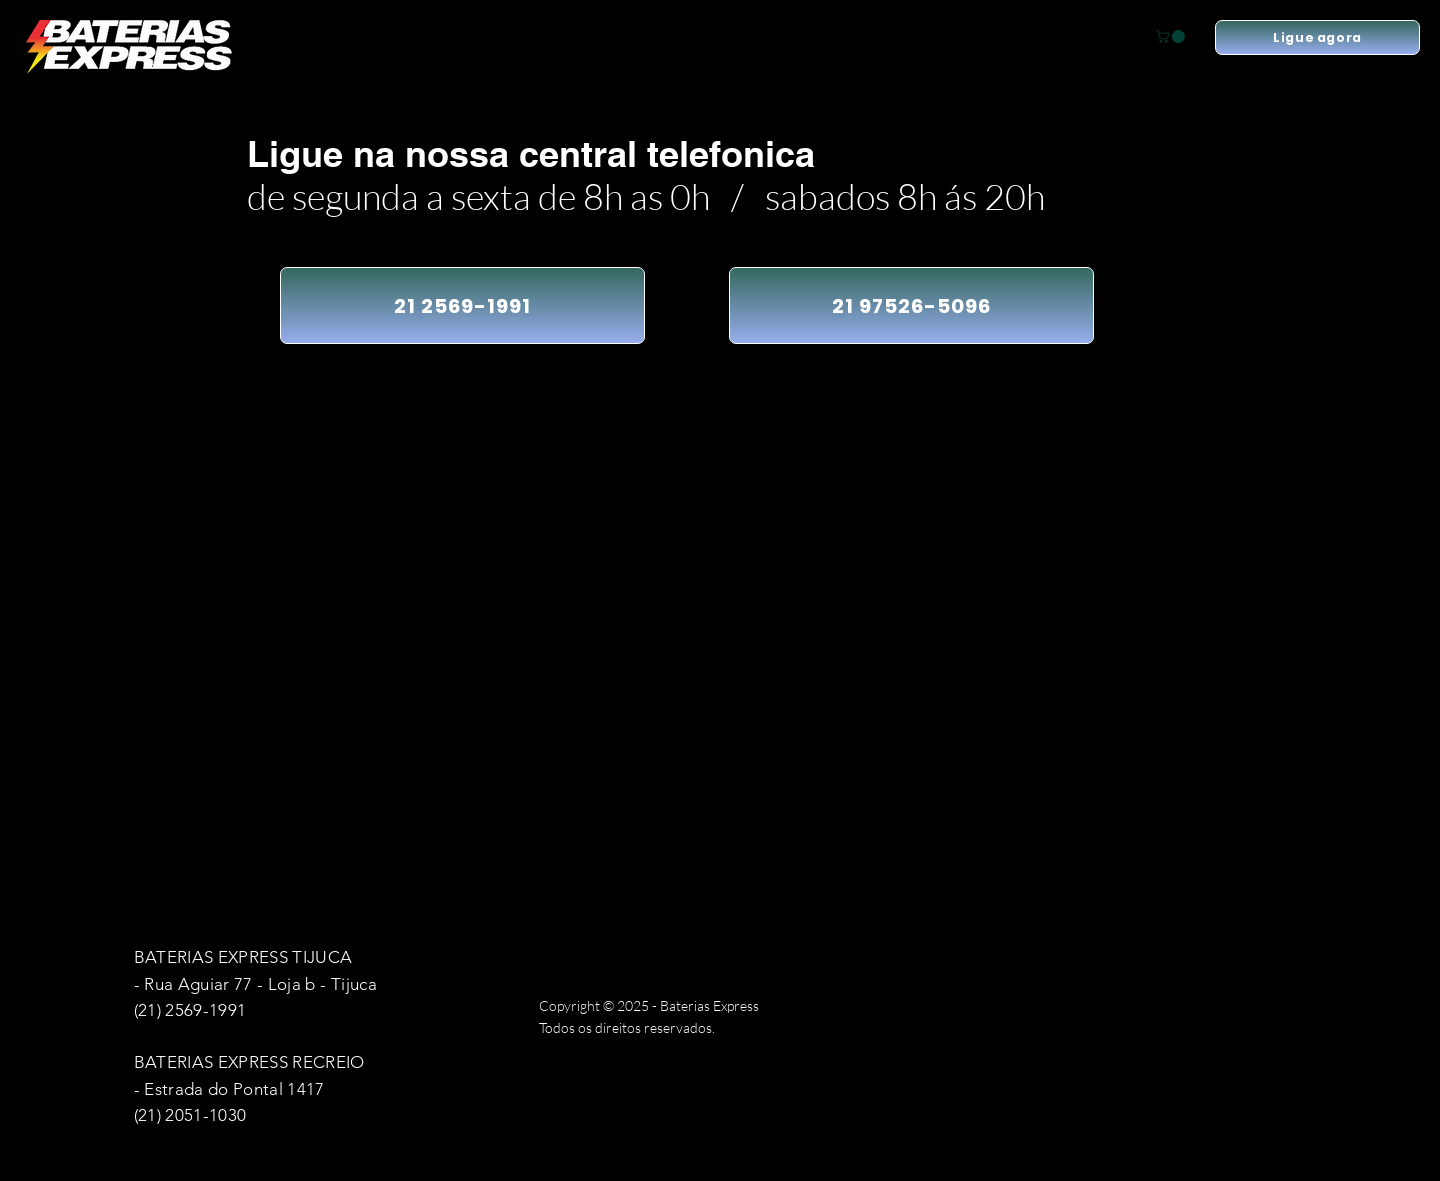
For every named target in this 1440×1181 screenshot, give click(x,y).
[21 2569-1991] (462, 305)
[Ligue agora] (1317, 37)
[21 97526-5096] (911, 305)
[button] (1172, 36)
